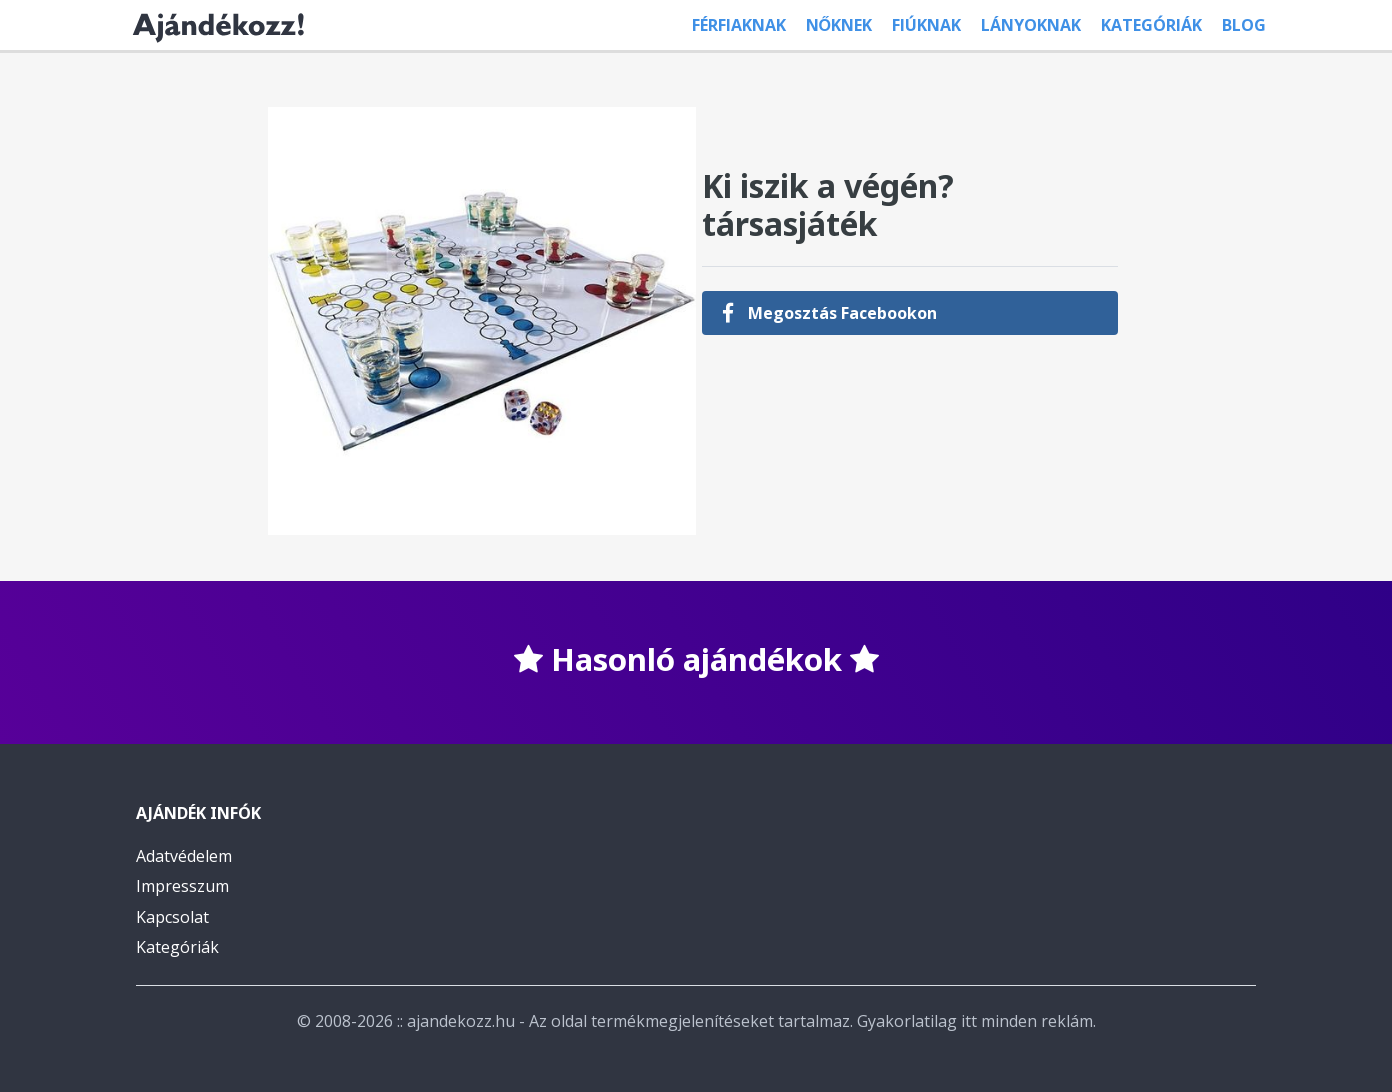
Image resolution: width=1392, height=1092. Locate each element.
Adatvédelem (184, 856)
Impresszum (182, 886)
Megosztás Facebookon (829, 313)
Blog (1244, 25)
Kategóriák (1151, 25)
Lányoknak (1031, 25)
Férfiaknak (739, 25)
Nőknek (839, 25)
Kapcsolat (172, 917)
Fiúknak (926, 25)
